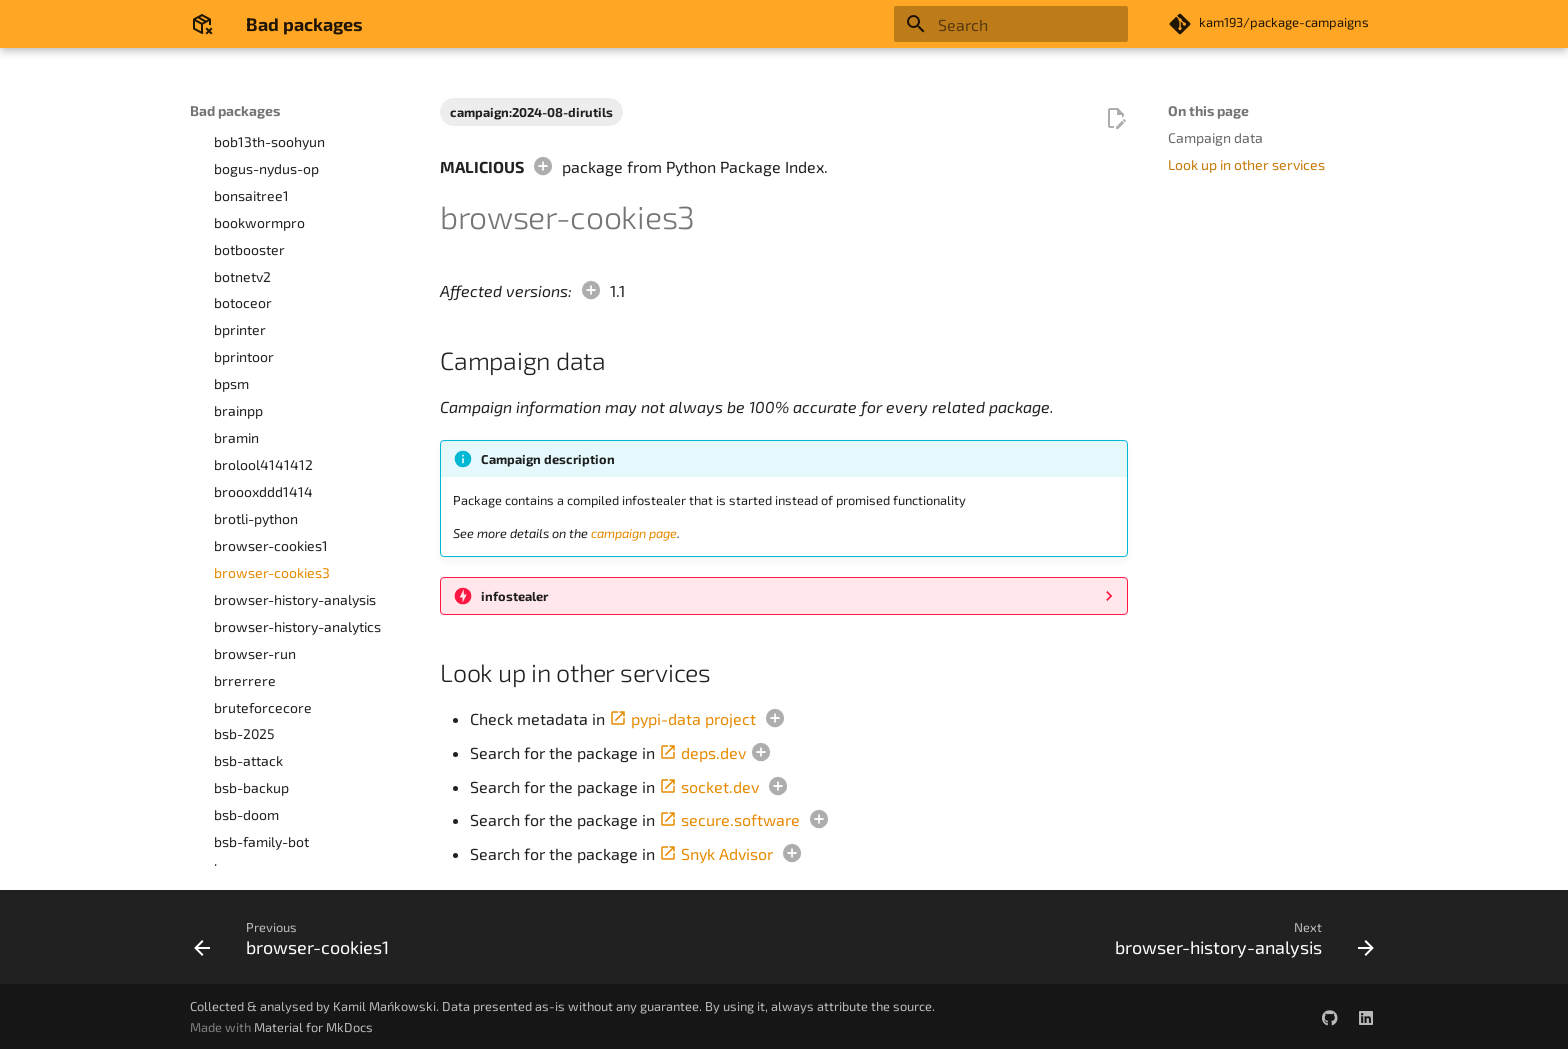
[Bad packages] (202, 24)
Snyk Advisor (716, 853)
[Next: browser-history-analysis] (1239, 943)
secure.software (729, 819)
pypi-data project (682, 718)
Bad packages (235, 110)
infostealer (514, 596)
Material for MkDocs (313, 1027)
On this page (1208, 110)
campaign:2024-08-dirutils (531, 112)
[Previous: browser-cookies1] (297, 943)
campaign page (634, 533)
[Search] (1011, 24)
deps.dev (702, 752)
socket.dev (709, 786)
